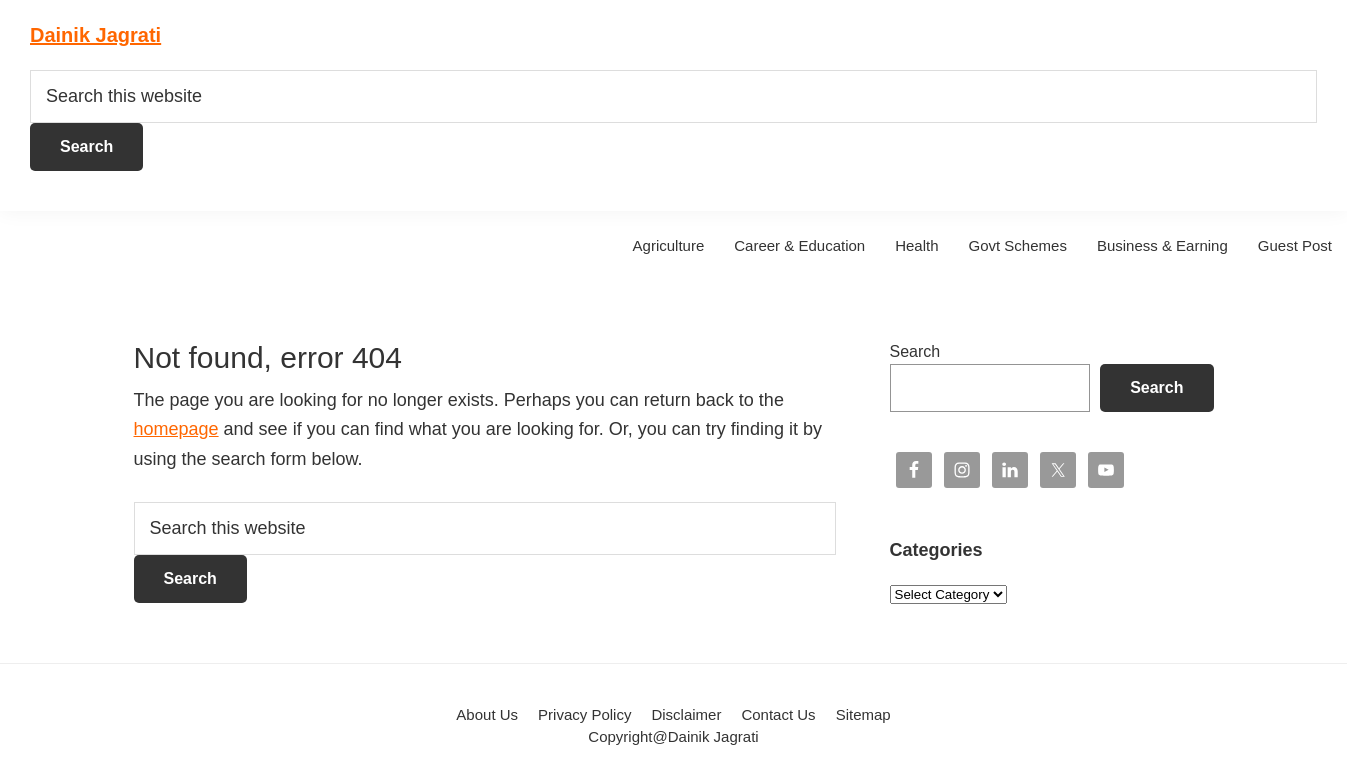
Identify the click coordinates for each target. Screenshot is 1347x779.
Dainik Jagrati (95, 35)
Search (915, 351)
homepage (176, 429)
